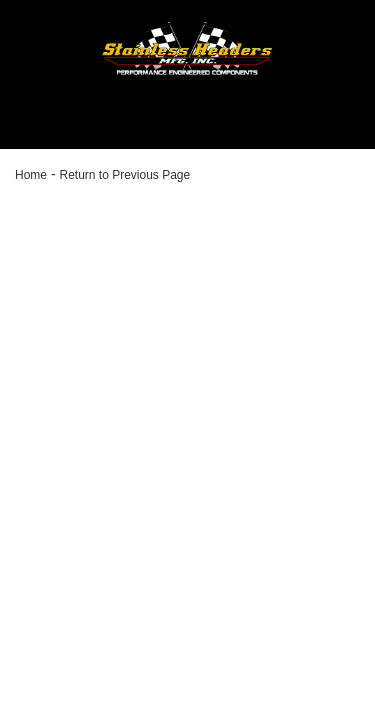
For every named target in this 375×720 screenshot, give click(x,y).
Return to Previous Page (124, 175)
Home (31, 175)
